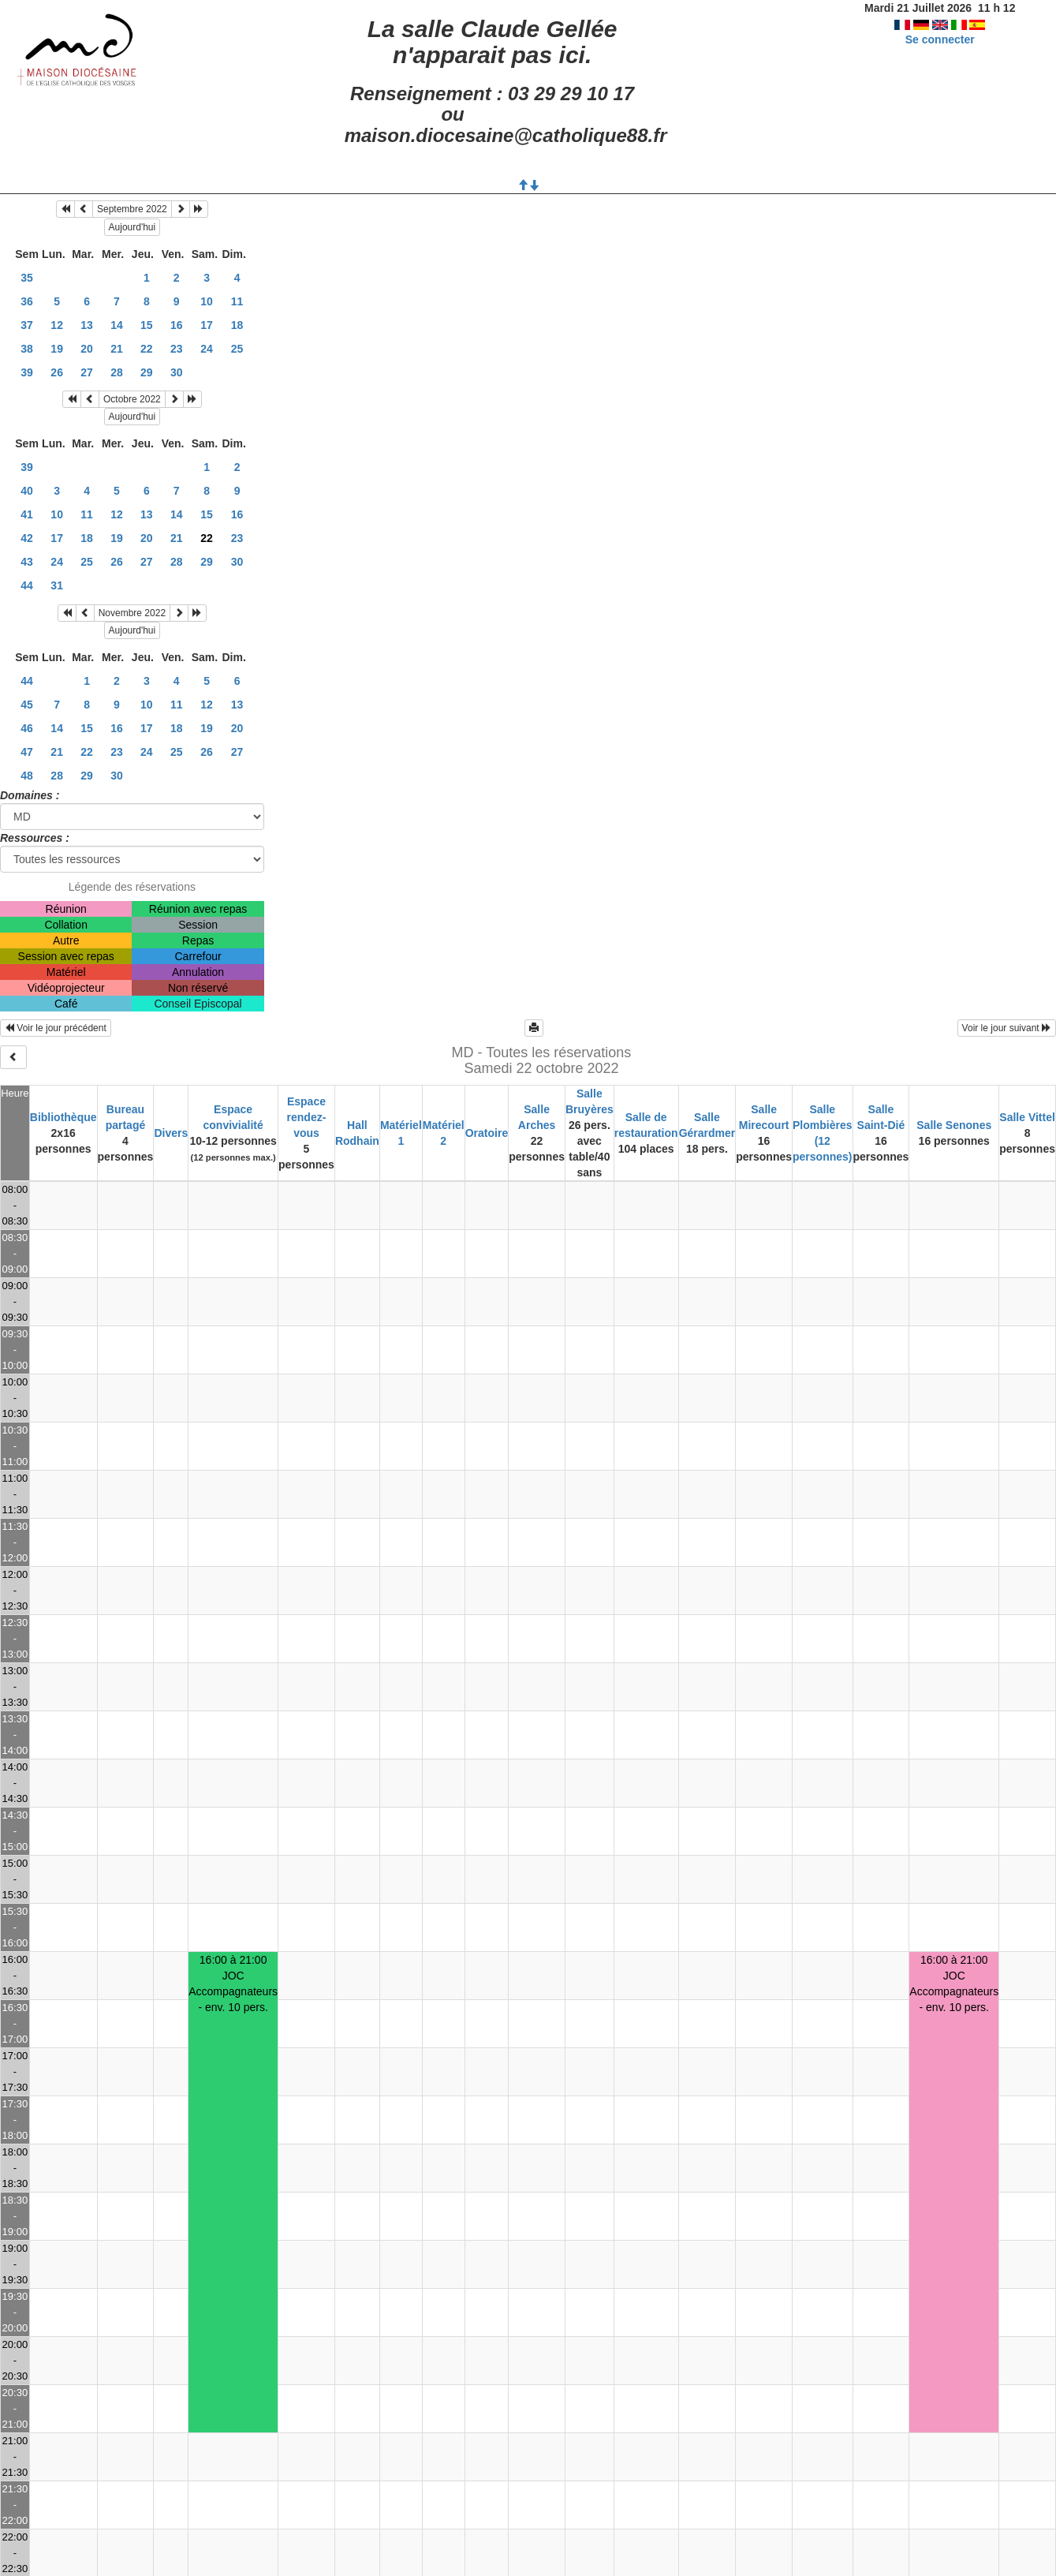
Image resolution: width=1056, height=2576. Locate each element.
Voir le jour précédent (55, 1028)
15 (146, 325)
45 (27, 704)
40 (27, 490)
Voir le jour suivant (1006, 1028)
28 (116, 372)
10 (206, 301)
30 (176, 372)
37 (27, 325)
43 (27, 561)
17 (206, 325)
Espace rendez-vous (307, 1117)
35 (27, 277)
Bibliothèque (63, 1117)
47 (27, 752)
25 (237, 348)
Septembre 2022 (132, 209)
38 (27, 348)
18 (237, 325)
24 (206, 348)
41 (27, 514)
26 (56, 372)
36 (27, 301)
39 (27, 372)
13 (86, 325)
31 (56, 585)
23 (176, 348)
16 (176, 325)
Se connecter (940, 39)
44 (27, 585)
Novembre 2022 (132, 613)
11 (237, 301)
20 (86, 348)
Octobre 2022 (132, 399)
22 (146, 348)
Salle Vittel (1027, 1117)
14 (116, 325)
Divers (171, 1133)
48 (27, 775)
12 (56, 325)
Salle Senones (953, 1125)
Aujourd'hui (132, 227)
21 (116, 348)
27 (86, 372)
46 (27, 728)
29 (146, 372)
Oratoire (486, 1133)
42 (27, 538)
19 (56, 348)
